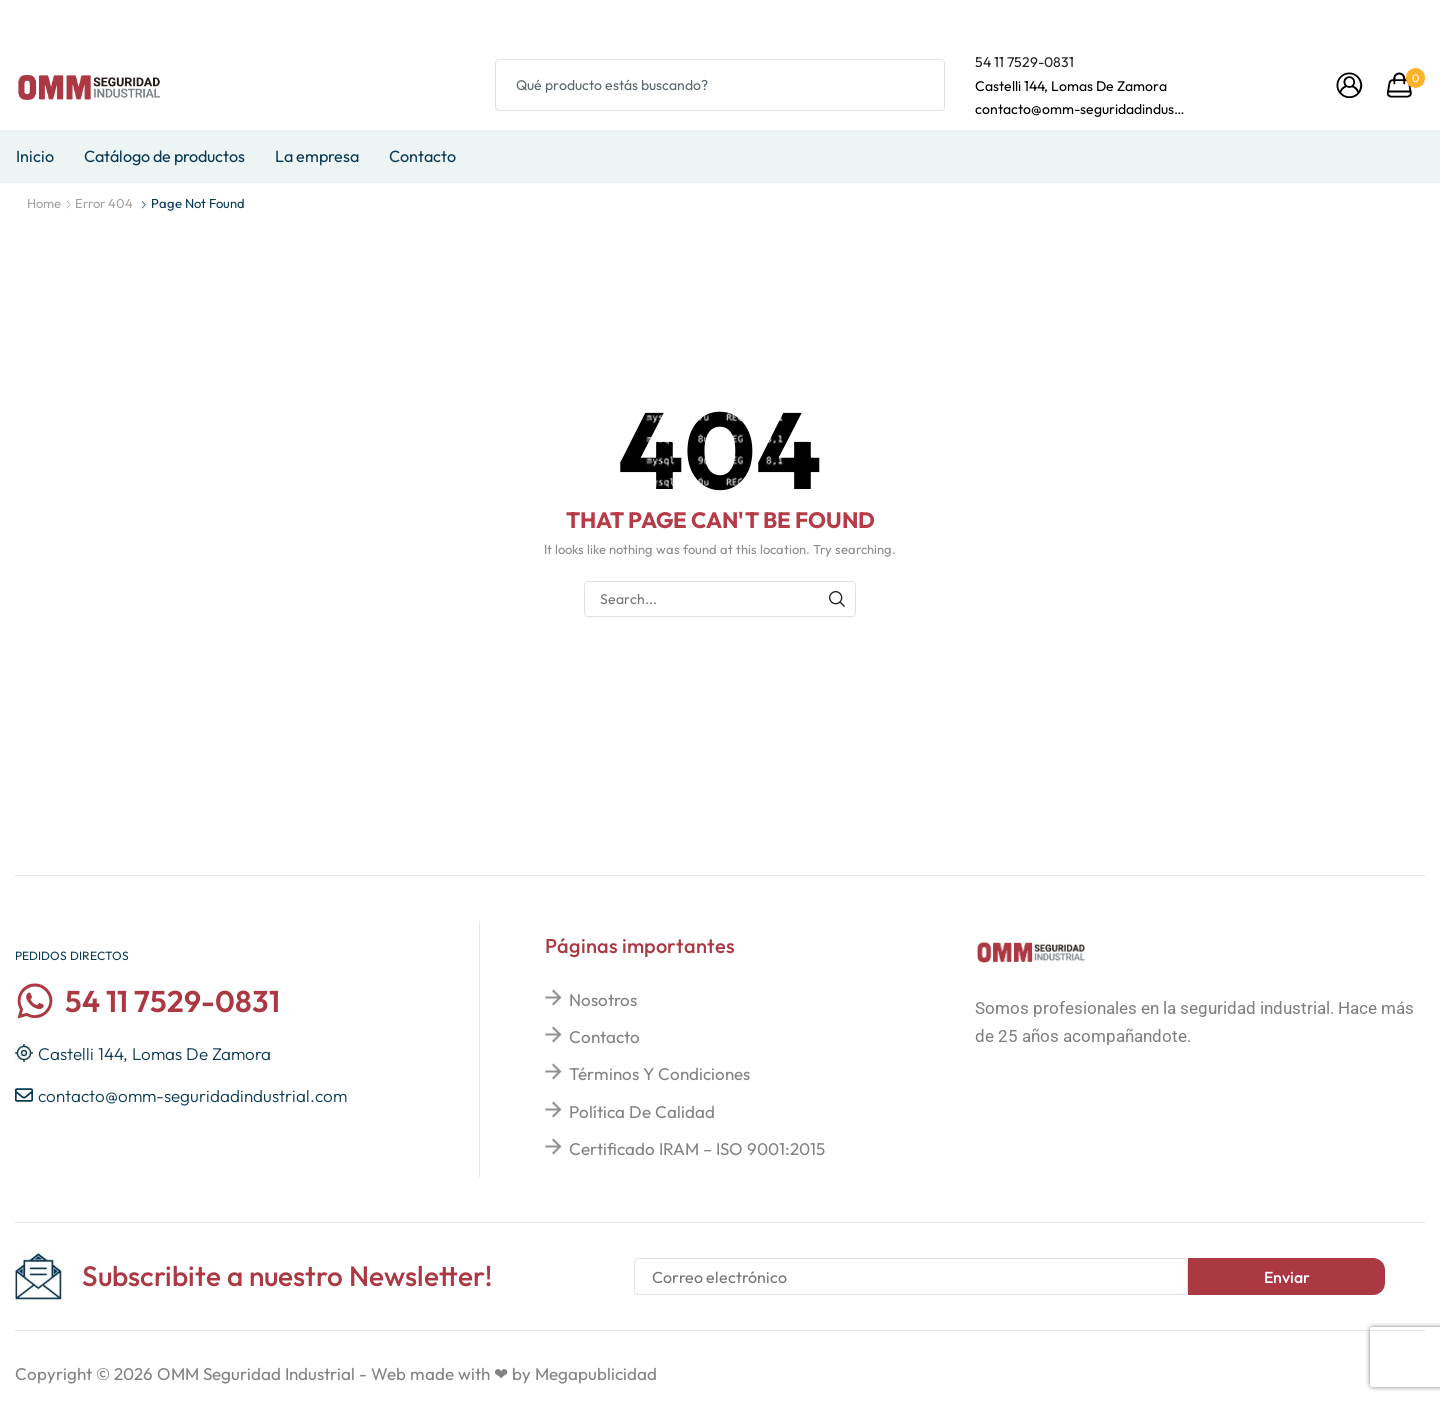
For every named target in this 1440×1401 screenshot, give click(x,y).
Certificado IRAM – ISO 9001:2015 (697, 1148)
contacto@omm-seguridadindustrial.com (1080, 109)
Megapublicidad (596, 1373)
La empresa (317, 156)
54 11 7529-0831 (1024, 62)
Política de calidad (642, 1111)
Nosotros (603, 999)
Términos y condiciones (659, 1073)
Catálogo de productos (164, 156)
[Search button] (919, 85)
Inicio (35, 156)
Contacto (422, 156)
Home (44, 203)
